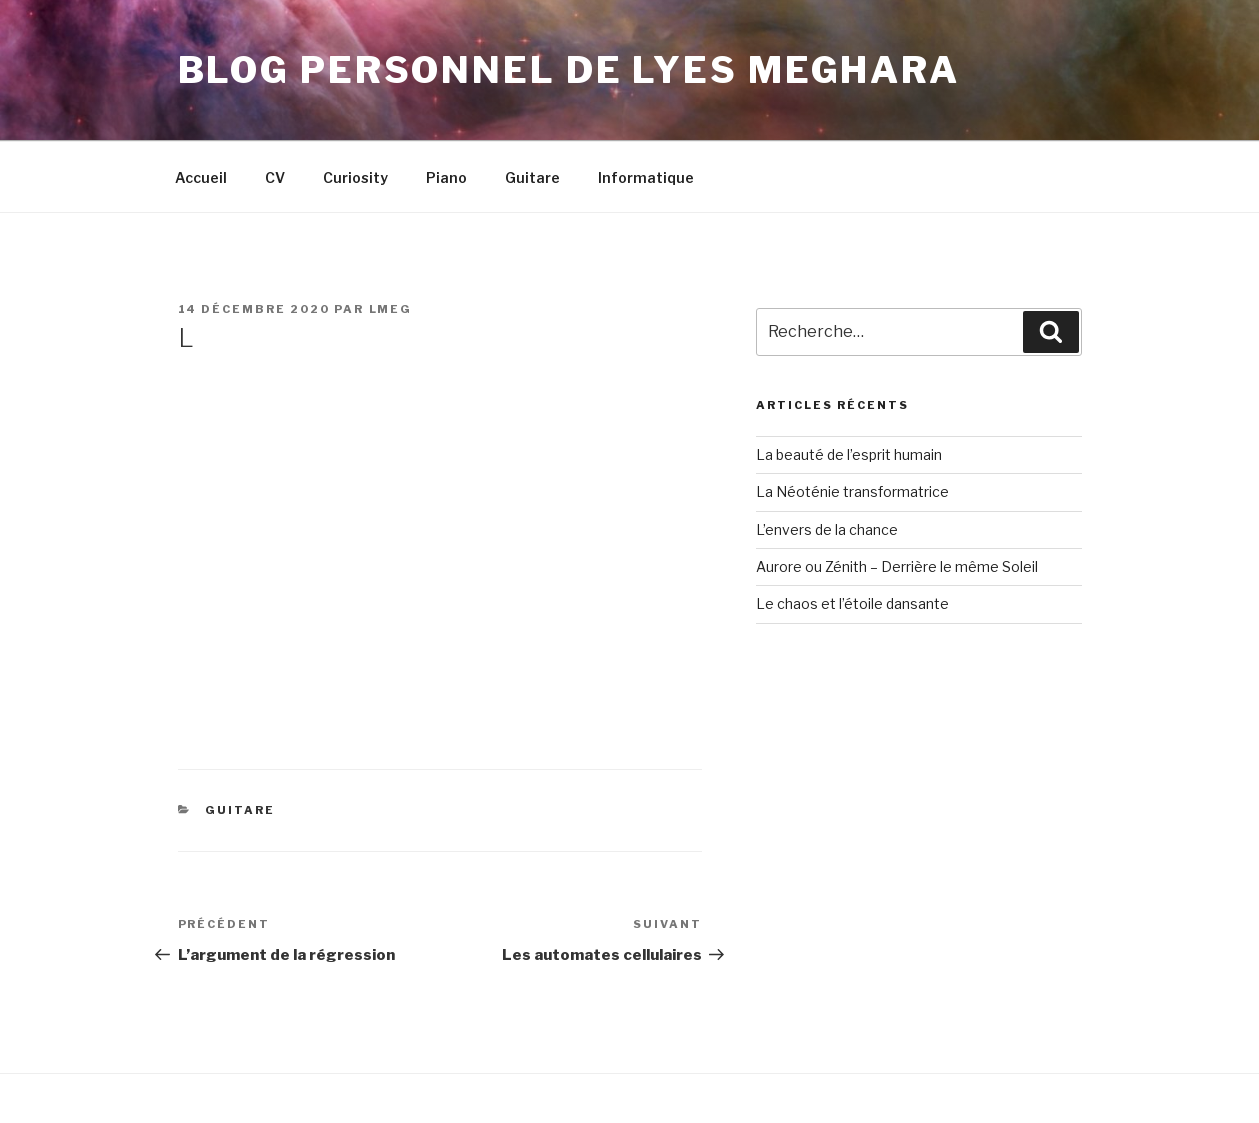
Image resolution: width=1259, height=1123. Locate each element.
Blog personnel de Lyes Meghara (569, 70)
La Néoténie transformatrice (852, 491)
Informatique (646, 177)
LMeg (391, 309)
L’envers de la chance (827, 529)
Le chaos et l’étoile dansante (852, 603)
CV (275, 177)
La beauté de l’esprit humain (849, 454)
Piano (446, 177)
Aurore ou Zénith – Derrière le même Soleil (897, 566)
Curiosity (355, 177)
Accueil (201, 177)
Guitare (532, 177)
